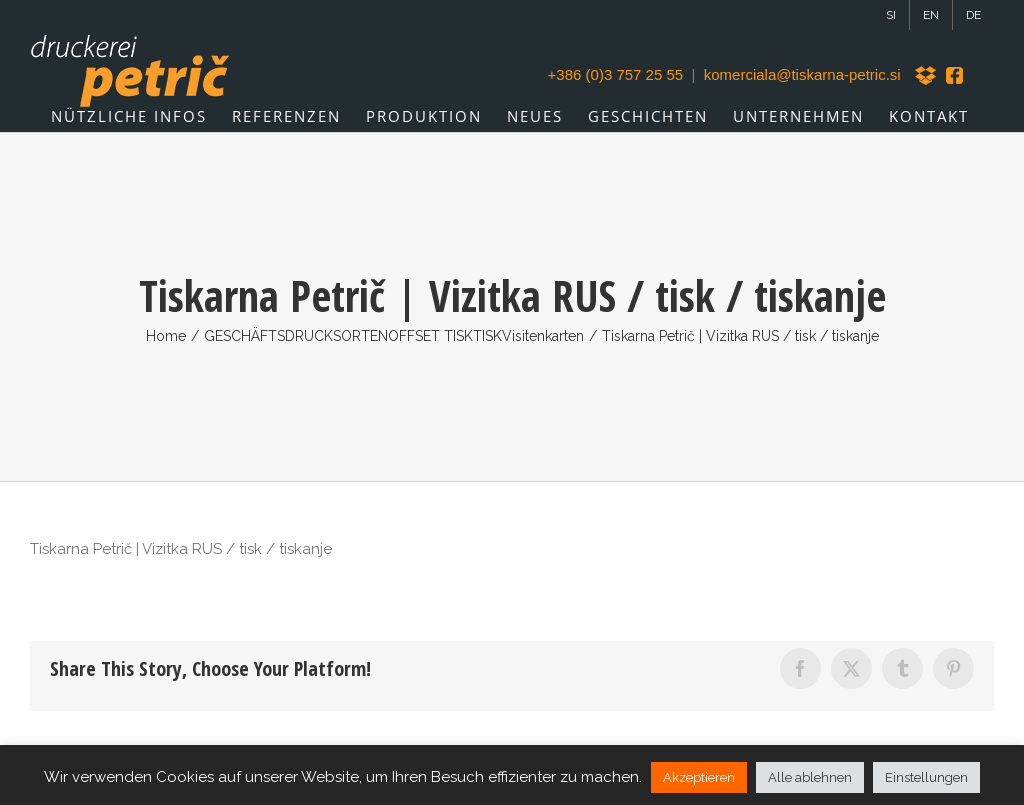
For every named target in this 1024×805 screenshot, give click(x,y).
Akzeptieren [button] (699, 777)
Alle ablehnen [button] (810, 777)
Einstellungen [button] (926, 777)
